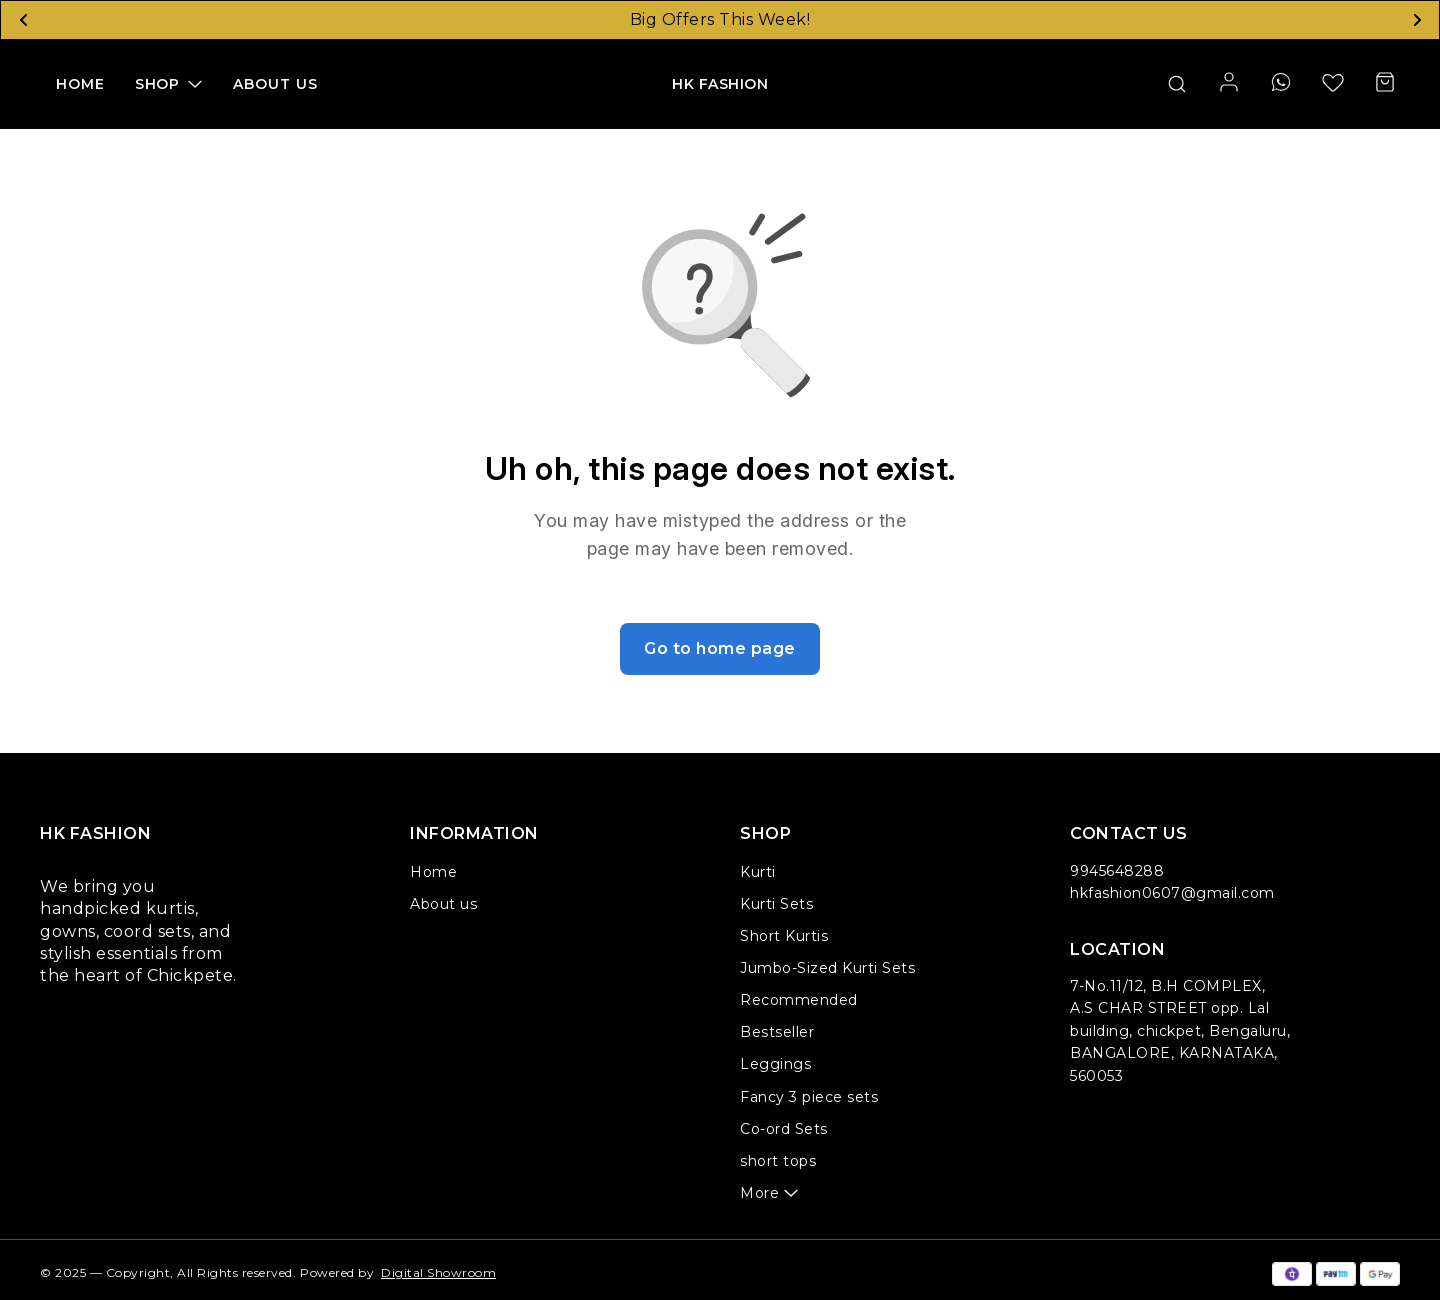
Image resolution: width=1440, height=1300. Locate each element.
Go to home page (720, 648)
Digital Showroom (438, 1272)
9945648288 (1117, 871)
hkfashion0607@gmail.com (1172, 893)
